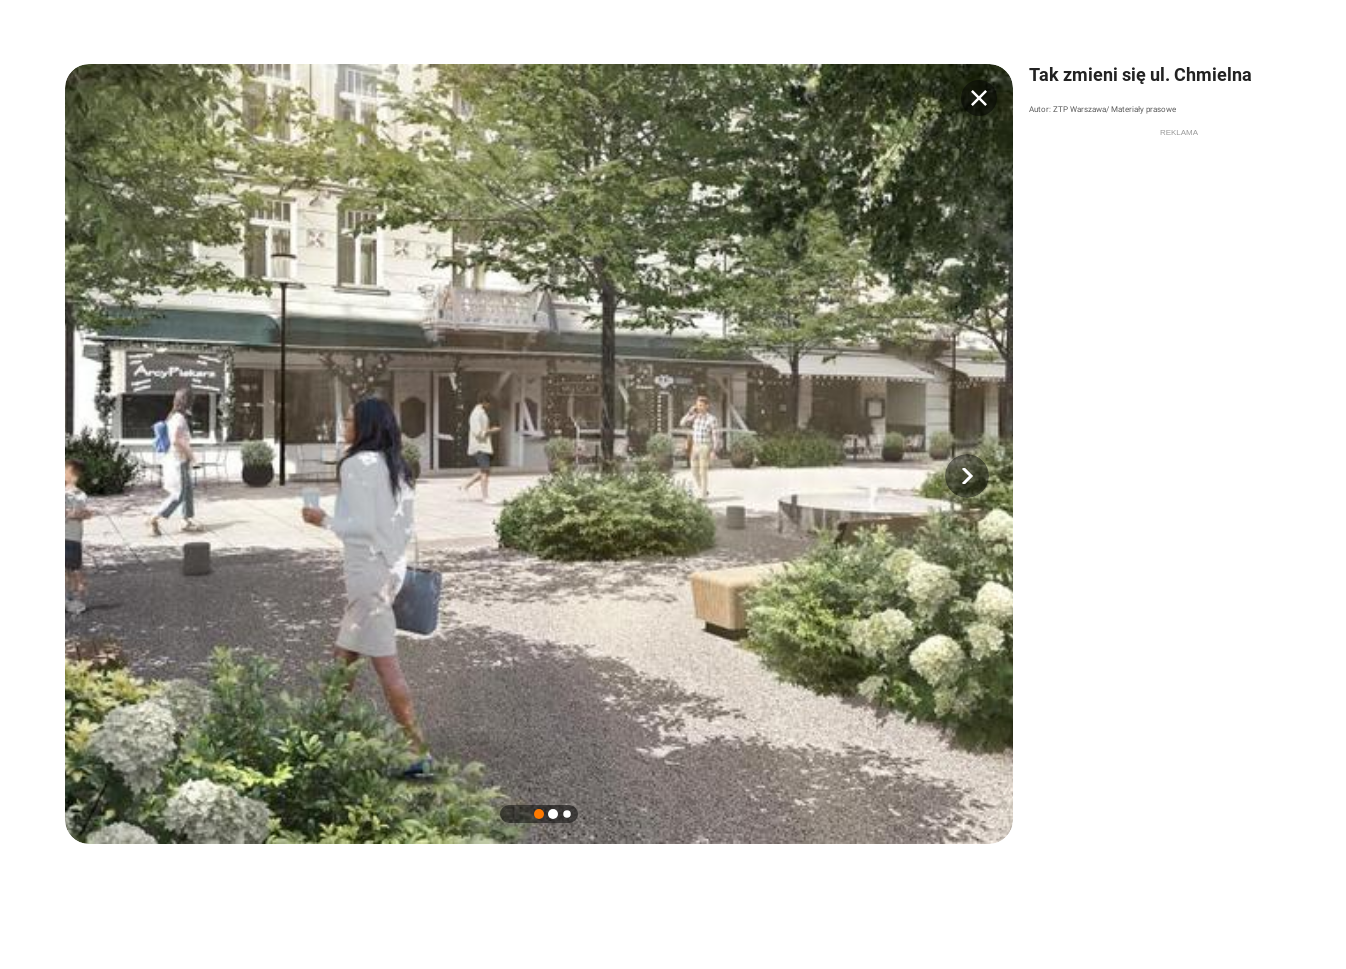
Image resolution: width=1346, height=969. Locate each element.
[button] (967, 476)
